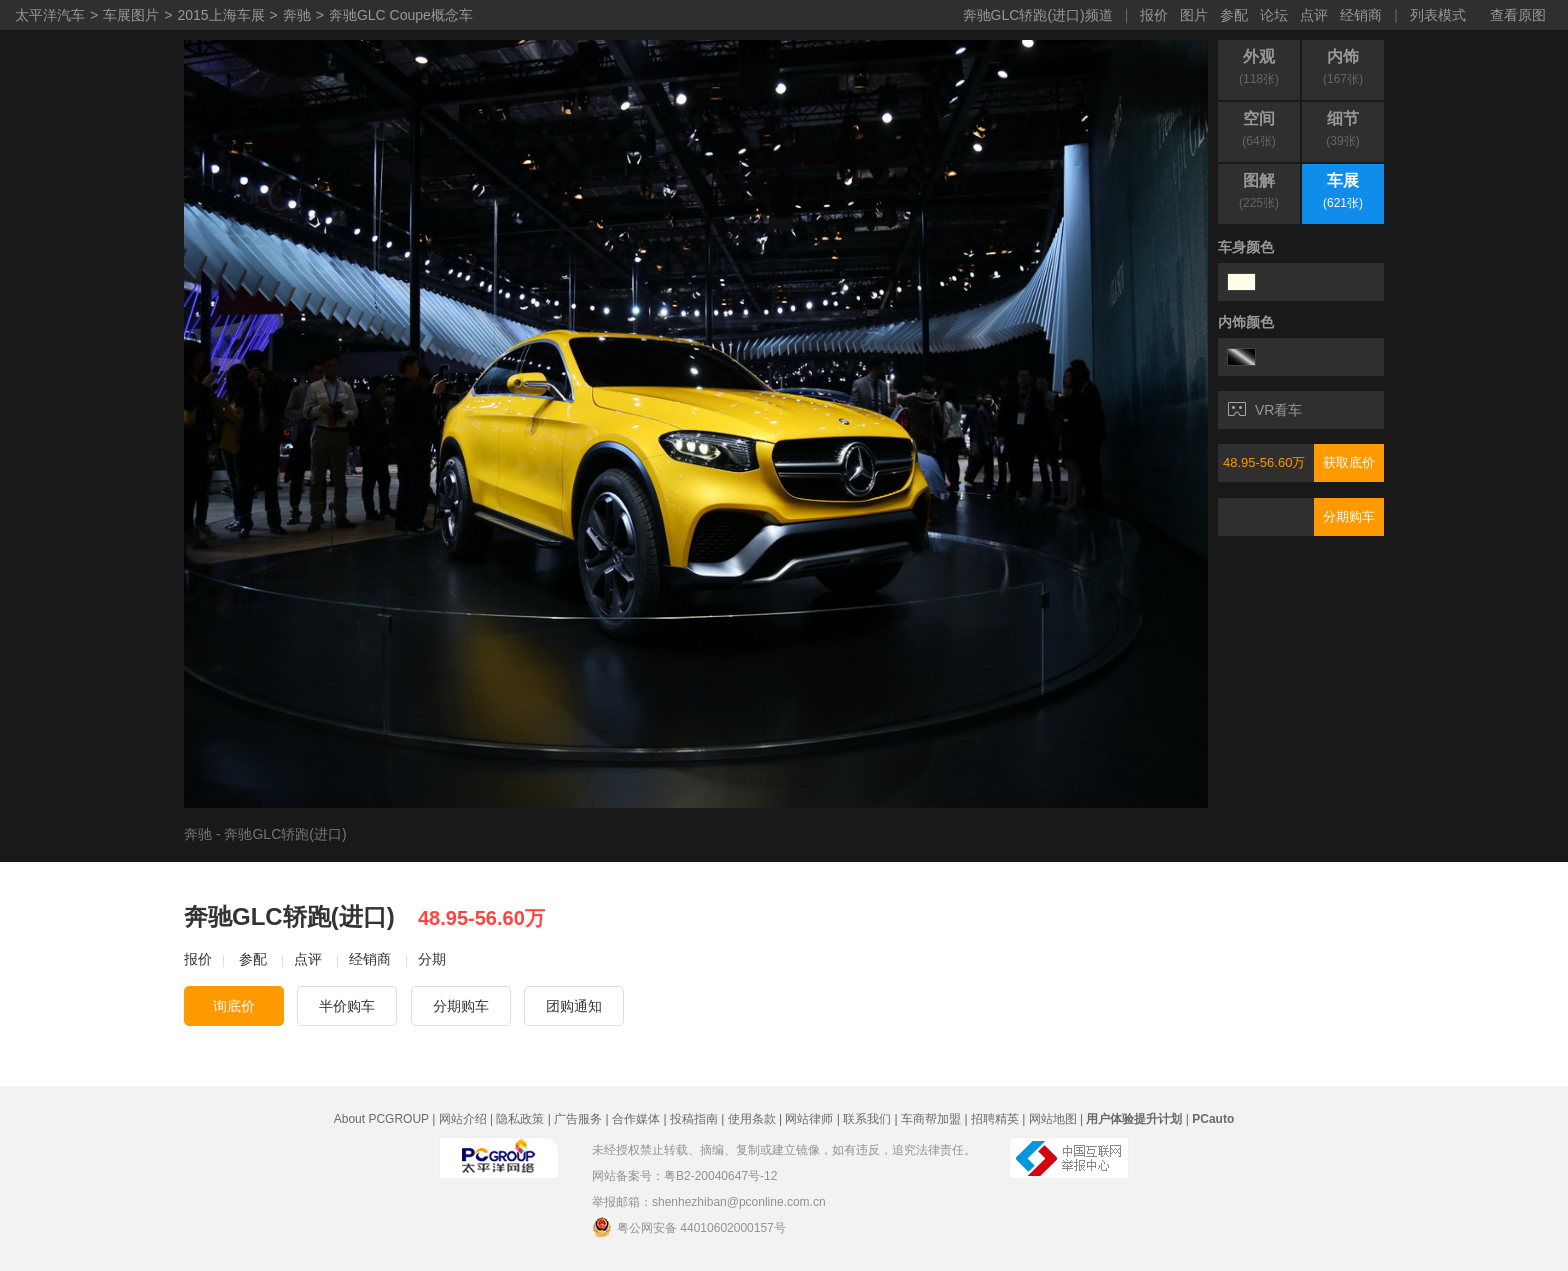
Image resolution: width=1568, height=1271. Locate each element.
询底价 (234, 1006)
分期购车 (1349, 516)
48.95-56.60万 (1264, 462)
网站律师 (809, 1119)
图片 (1194, 15)
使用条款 (752, 1119)
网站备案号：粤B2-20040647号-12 (684, 1176)
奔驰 (297, 15)
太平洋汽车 (50, 15)
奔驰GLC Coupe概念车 (401, 15)
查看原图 (1518, 15)
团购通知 (574, 1006)
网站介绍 (463, 1119)
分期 (432, 959)
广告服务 (578, 1119)
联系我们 (867, 1119)
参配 (1234, 15)
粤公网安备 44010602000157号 (689, 1227)
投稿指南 (694, 1119)
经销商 (1361, 15)
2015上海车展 (220, 15)
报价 (1154, 15)
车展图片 (131, 15)
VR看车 (1265, 410)
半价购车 (347, 1006)
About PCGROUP (381, 1119)
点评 (1314, 15)
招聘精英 (995, 1119)
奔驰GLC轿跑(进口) (285, 834)
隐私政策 (520, 1119)
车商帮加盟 (931, 1119)
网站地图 (1053, 1119)
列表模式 (1438, 15)
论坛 (1274, 15)
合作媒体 (636, 1119)
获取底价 (1349, 462)
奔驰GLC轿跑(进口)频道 (1038, 15)
